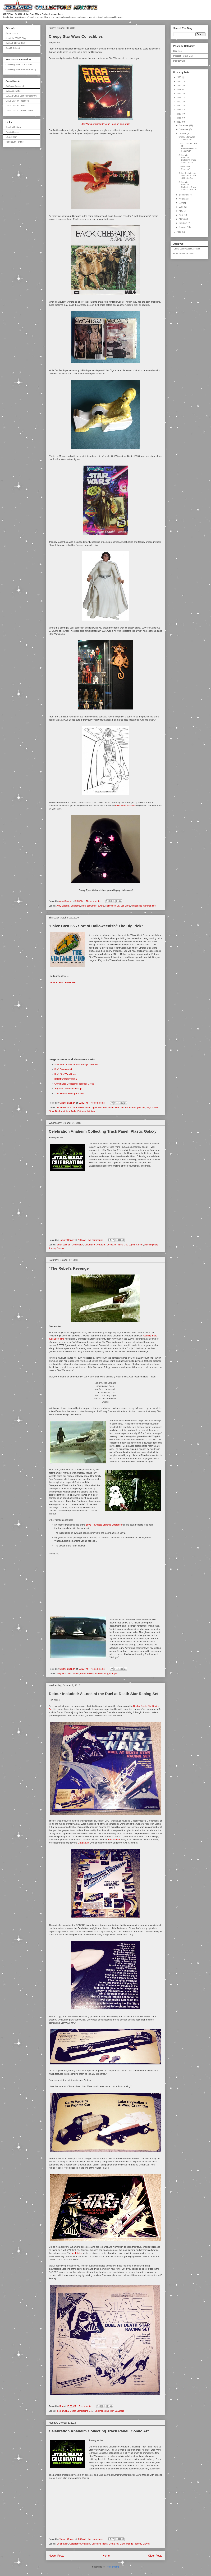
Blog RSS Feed (13, 48)
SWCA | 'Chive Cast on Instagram (21, 96)
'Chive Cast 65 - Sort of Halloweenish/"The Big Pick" (96, 926)
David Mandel (127, 2543)
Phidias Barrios (128, 1107)
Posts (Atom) (112, 2566)
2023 (179, 89)
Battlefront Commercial (65, 1079)
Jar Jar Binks (123, 905)
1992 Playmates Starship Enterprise (104, 1524)
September (184, 195)
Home (106, 2555)
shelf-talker (77, 2253)
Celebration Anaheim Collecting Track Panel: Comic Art (99, 2431)
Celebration (77, 1244)
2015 (179, 122)
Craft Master (84, 1842)
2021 (179, 97)
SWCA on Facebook (15, 86)
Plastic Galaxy (12, 132)
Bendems (75, 905)
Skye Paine (152, 1107)
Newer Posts (56, 2555)
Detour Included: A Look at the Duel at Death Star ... (187, 175)
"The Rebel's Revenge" (69, 1268)
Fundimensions (101, 2411)
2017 (179, 114)
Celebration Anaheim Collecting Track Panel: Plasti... (187, 159)
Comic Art (113, 2543)
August (182, 199)
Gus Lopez (129, 1244)
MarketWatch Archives (183, 253)
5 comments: (85, 2406)
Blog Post (177, 51)
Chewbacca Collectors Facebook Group (74, 1083)
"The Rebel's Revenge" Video (69, 1093)
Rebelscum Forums (15, 142)
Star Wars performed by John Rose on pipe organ (105, 124)
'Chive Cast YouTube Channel (19, 110)
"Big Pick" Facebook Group (68, 1088)
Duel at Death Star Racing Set (77, 2411)
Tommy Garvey (56, 1248)
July (181, 203)
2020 (179, 102)
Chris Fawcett (77, 1107)
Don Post (66, 1673)
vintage (113, 1673)
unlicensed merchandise (143, 905)
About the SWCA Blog (16, 38)
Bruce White (63, 1107)
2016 (179, 118)
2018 (179, 109)
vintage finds (69, 1111)
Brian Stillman (64, 1244)
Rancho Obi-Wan (13, 127)
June (181, 207)
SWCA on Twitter (13, 91)
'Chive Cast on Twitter (16, 105)
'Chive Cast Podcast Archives (186, 249)
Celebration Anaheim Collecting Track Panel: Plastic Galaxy (103, 1131)
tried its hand (114, 1839)
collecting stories (93, 1107)
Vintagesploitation (86, 1111)
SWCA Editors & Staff (15, 43)
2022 (179, 93)
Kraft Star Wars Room (65, 1074)
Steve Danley (55, 1111)
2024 (179, 85)
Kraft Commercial (63, 1069)
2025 (179, 81)
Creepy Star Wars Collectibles (76, 36)
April (181, 215)
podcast (141, 1107)
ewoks (101, 905)
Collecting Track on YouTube (19, 64)
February (183, 223)
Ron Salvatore (117, 2411)
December (184, 125)
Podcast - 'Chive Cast (183, 56)
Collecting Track (115, 1244)
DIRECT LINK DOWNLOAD (63, 982)
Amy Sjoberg (63, 905)
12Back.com (11, 137)
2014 (179, 232)
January (183, 227)
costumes (92, 905)
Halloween (110, 905)
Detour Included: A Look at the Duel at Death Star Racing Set (103, 1694)
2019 (179, 105)
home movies (87, 1673)
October (183, 133)
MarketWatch (179, 61)
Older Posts (155, 2555)
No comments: (93, 901)
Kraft (117, 1107)
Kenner (139, 1244)
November (184, 129)
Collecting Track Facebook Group (21, 69)
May (181, 211)
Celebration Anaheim (95, 1244)
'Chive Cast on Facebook (17, 101)
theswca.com (12, 33)
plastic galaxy (151, 1244)
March (182, 219)
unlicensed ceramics (125, 805)
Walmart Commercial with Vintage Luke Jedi (76, 1064)
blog (83, 905)
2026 (179, 77)
